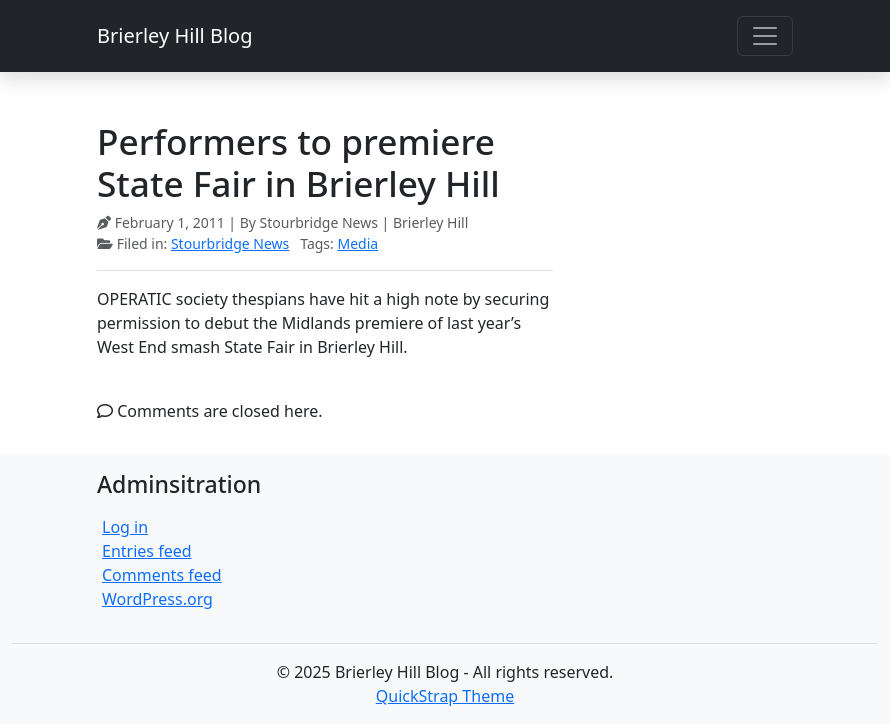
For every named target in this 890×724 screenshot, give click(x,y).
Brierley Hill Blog (174, 35)
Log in (125, 527)
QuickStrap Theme (445, 696)
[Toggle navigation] (765, 36)
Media (357, 243)
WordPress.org (157, 599)
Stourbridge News (230, 243)
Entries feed (147, 551)
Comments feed (162, 575)
